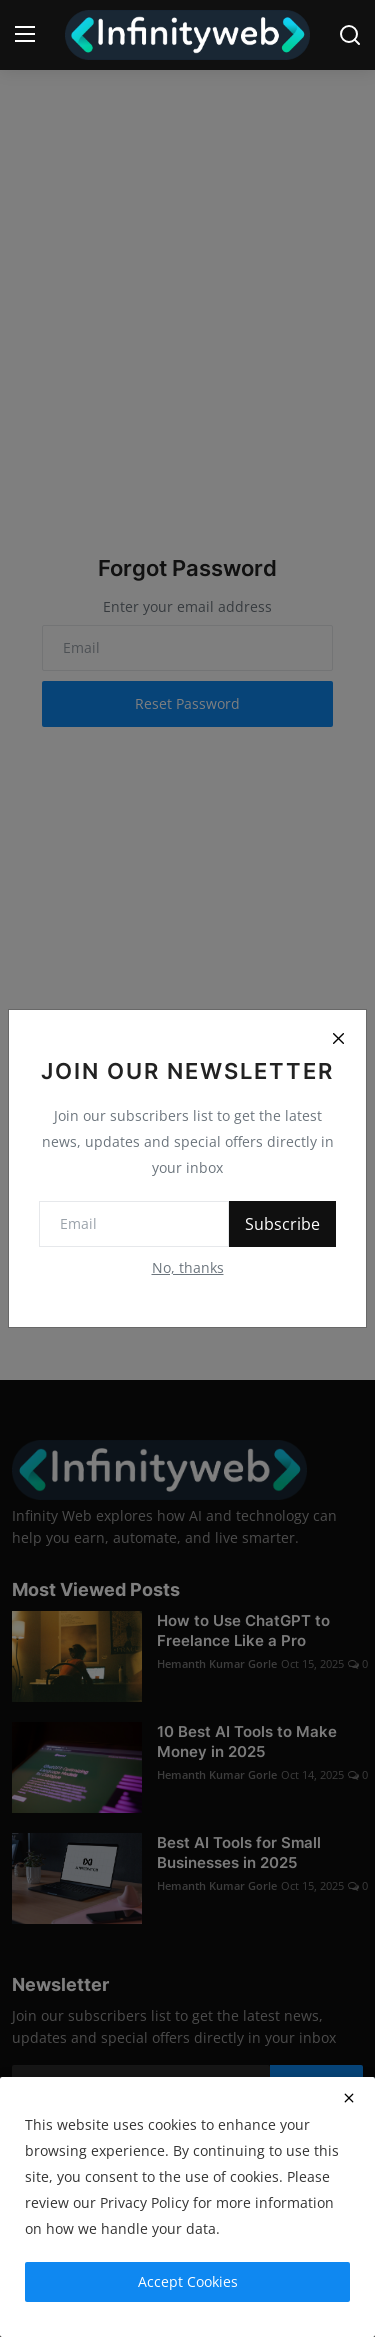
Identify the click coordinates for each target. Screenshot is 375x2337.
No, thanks (188, 1267)
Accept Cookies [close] (188, 2281)
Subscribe (282, 1224)
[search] (350, 35)
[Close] (338, 1038)
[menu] (25, 35)
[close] (349, 2098)
